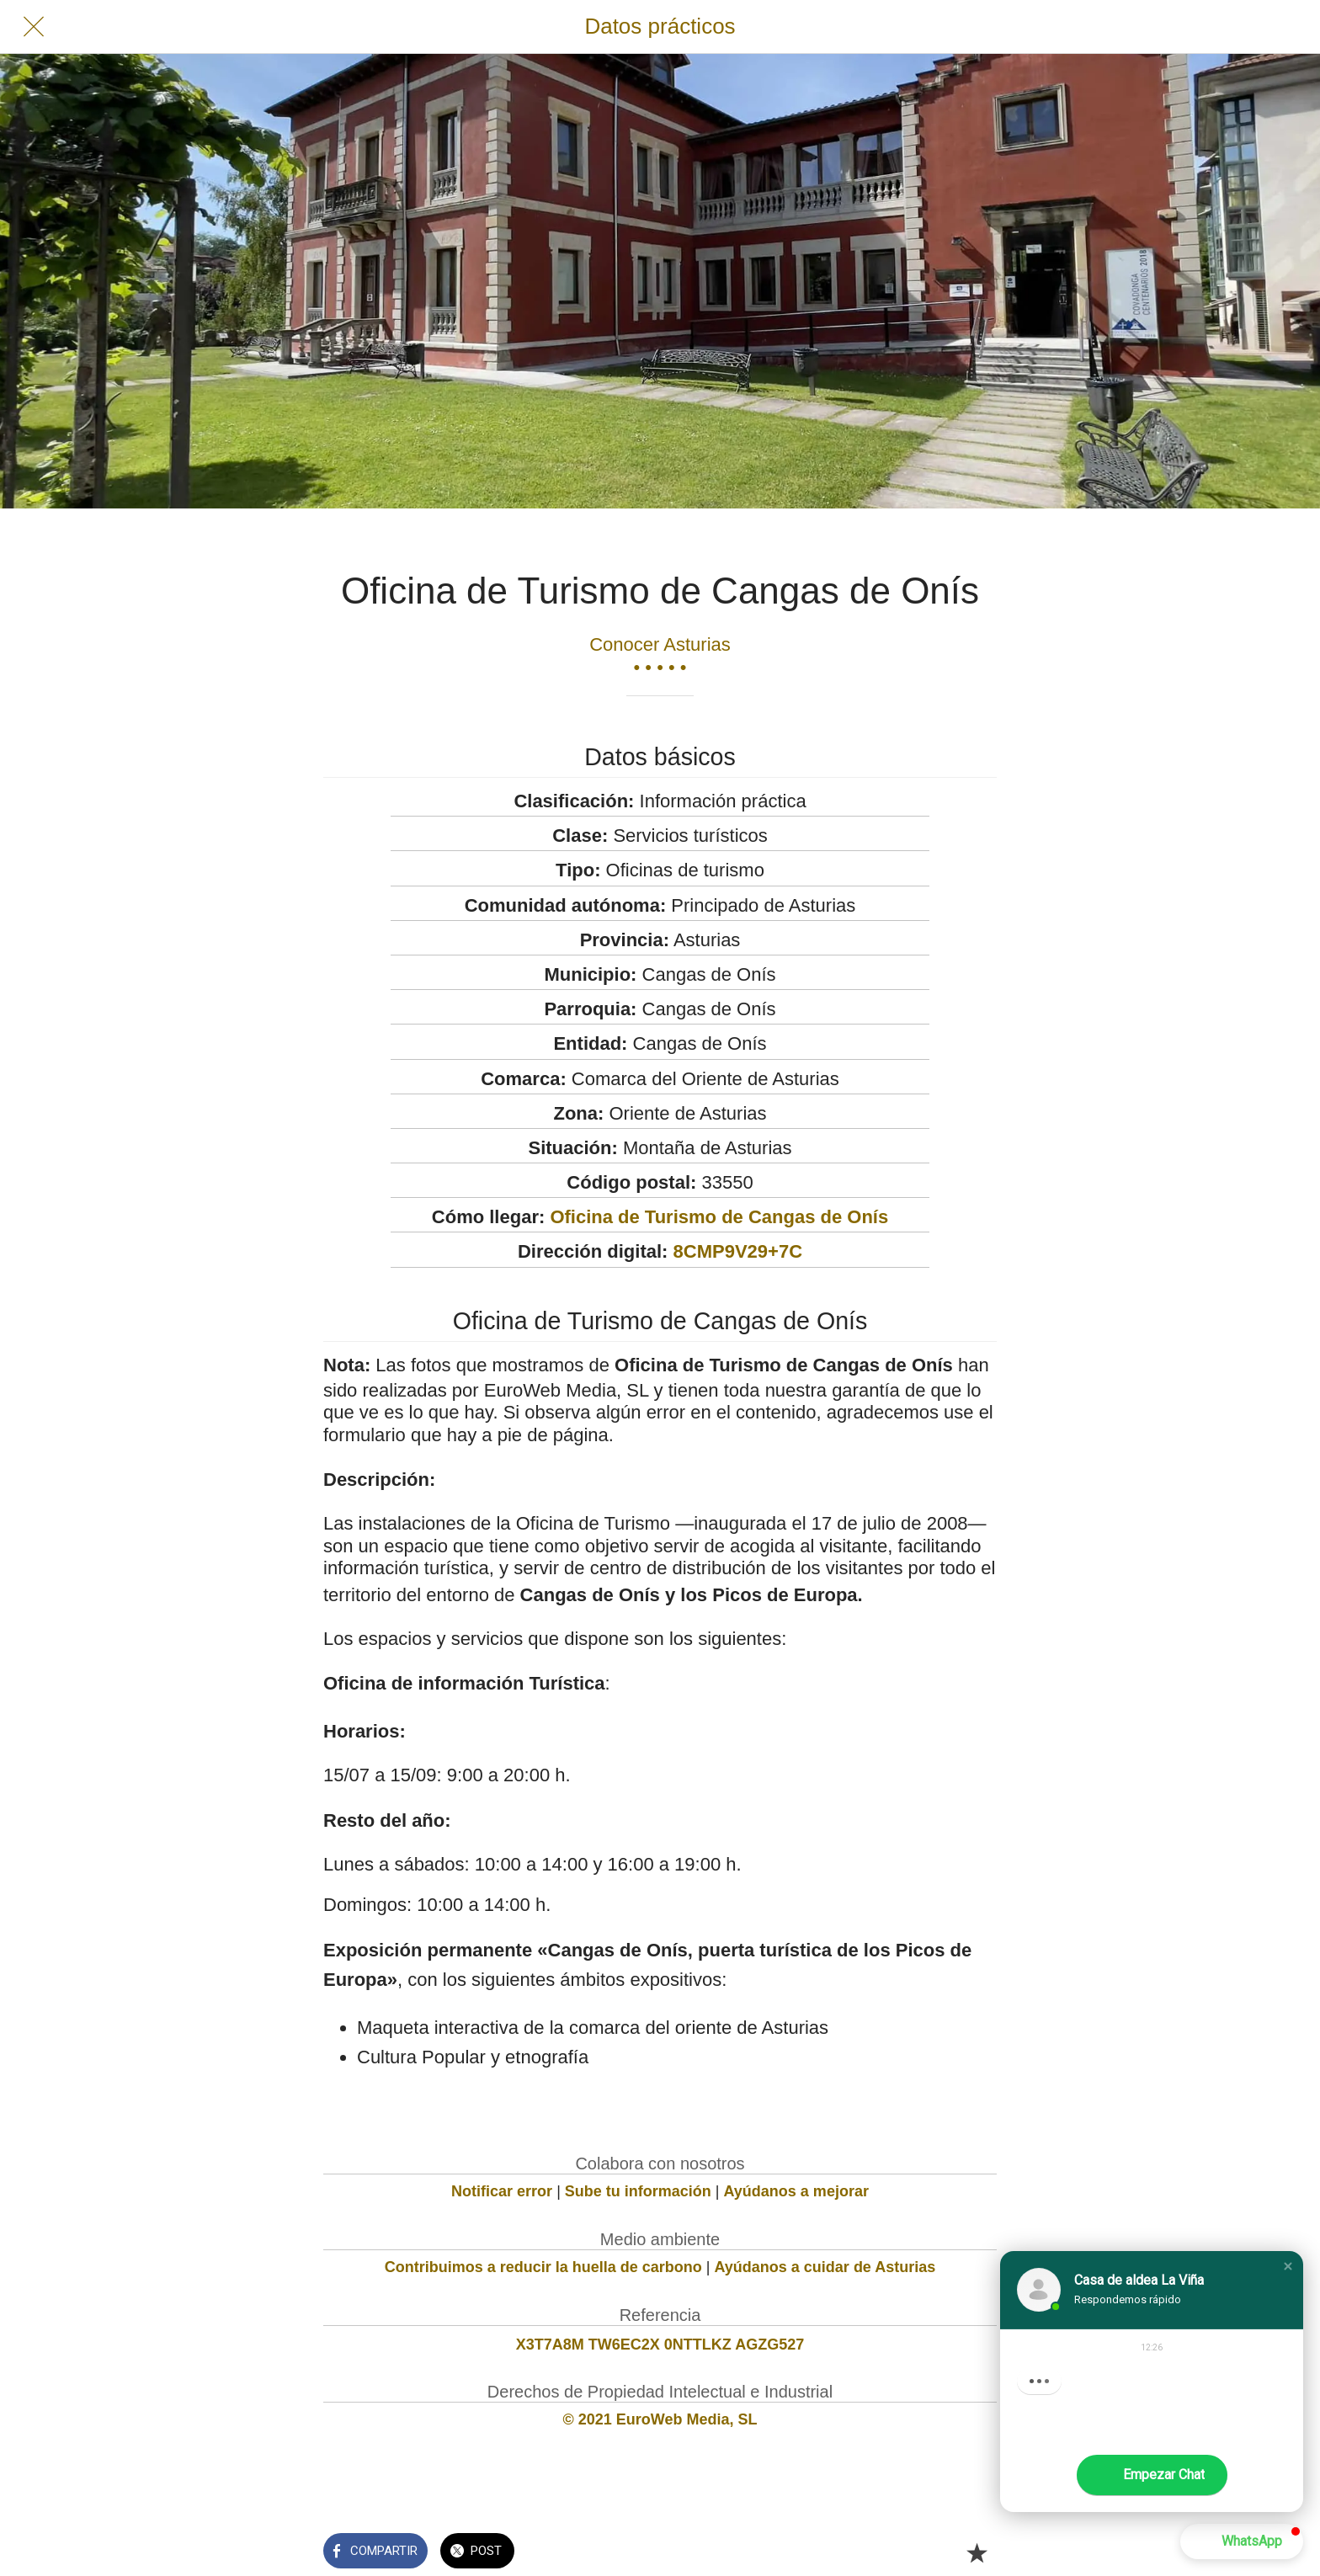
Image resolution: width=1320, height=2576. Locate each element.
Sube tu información (638, 2191)
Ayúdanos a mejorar (796, 2191)
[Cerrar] (34, 27)
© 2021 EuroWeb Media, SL (660, 2419)
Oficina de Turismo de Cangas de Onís (719, 1216)
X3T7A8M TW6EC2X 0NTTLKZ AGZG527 (660, 2344)
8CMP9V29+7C (737, 1251)
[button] (1288, 2266)
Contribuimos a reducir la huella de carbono (543, 2267)
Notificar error (501, 2191)
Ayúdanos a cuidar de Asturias (825, 2267)
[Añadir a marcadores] (976, 2552)
